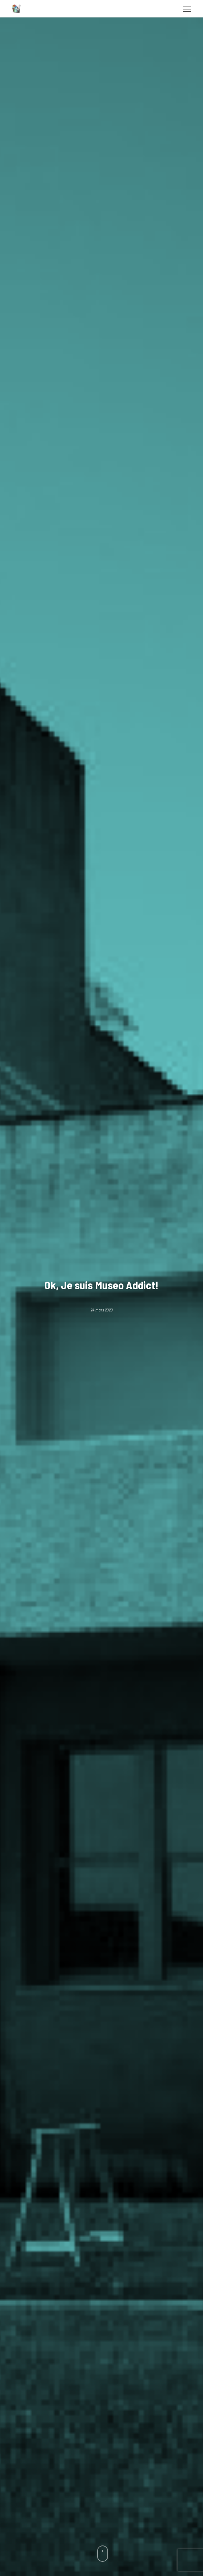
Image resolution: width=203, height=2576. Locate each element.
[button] (187, 8)
